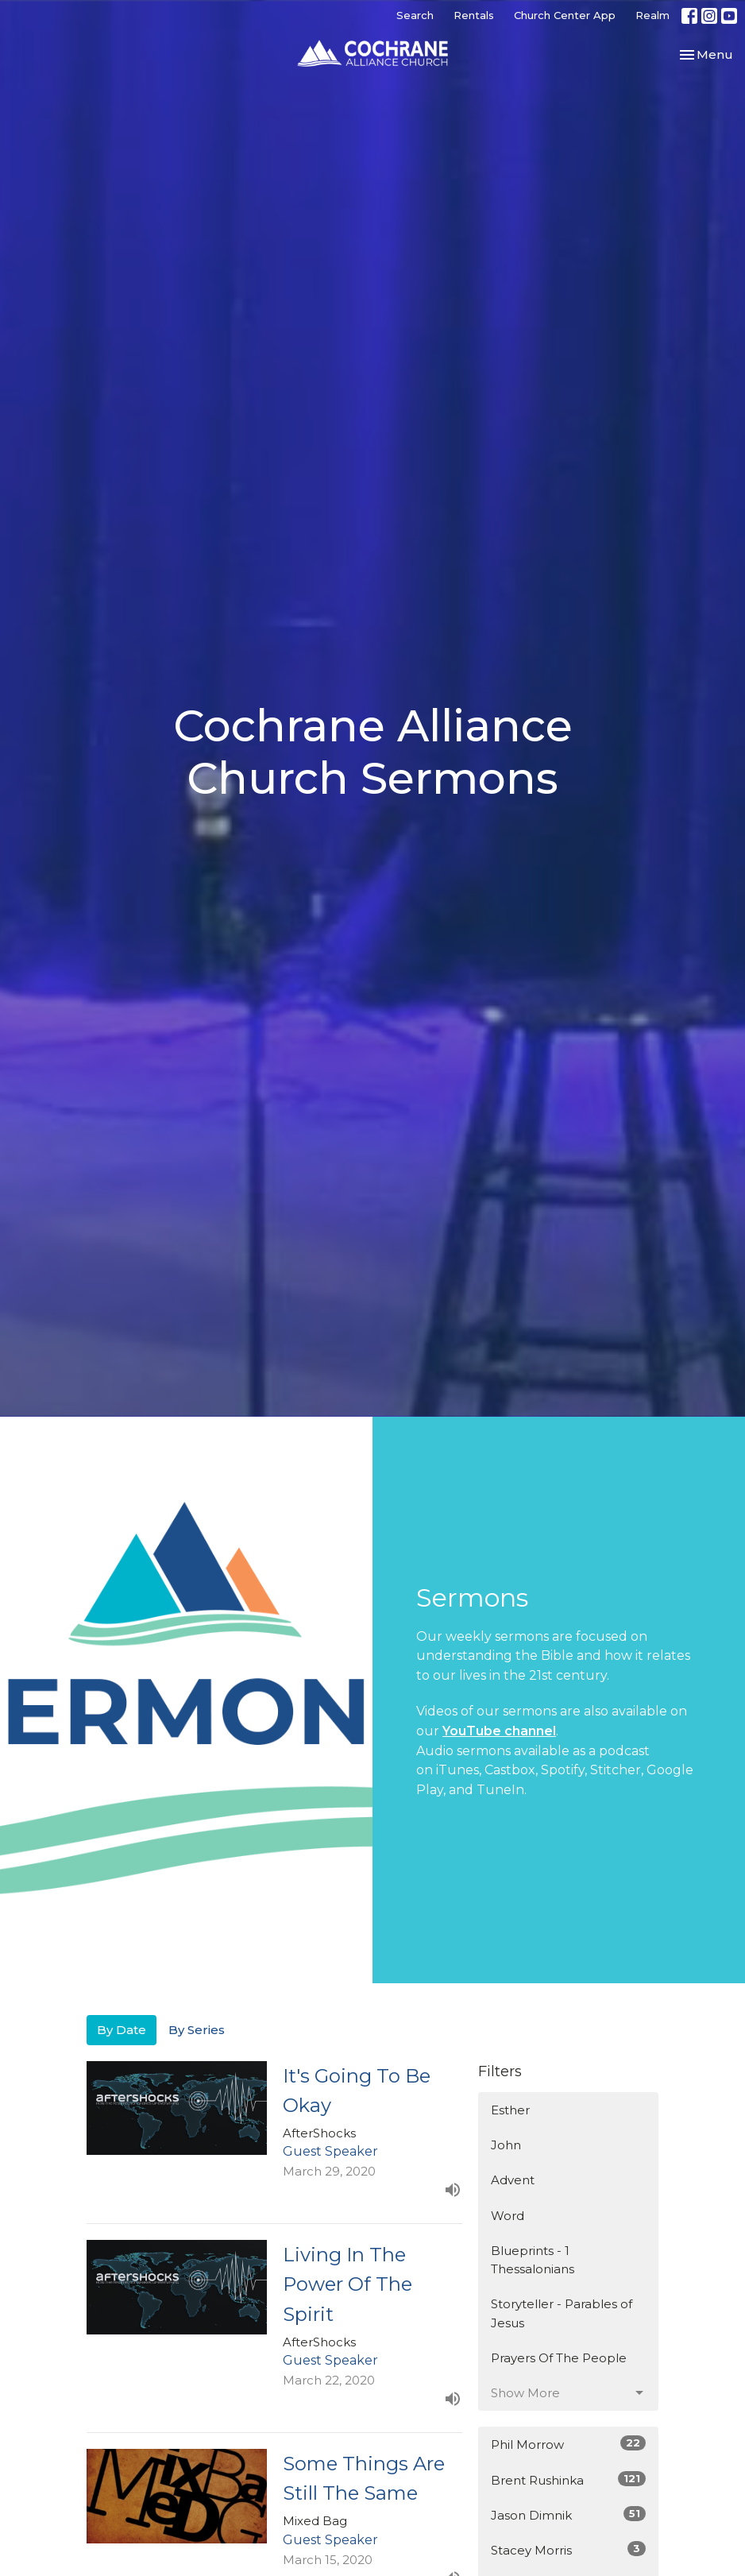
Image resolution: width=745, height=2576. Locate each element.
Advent (513, 2179)
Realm (652, 15)
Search (415, 15)
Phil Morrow (568, 2443)
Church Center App (565, 15)
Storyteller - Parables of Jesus (561, 2313)
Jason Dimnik (568, 2514)
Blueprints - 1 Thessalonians (532, 2259)
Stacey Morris (568, 2549)
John (506, 2144)
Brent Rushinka (568, 2479)
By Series (196, 2029)
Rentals (474, 15)
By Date (121, 2029)
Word (507, 2215)
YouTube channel (499, 1731)
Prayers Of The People (559, 2357)
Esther (510, 2110)
